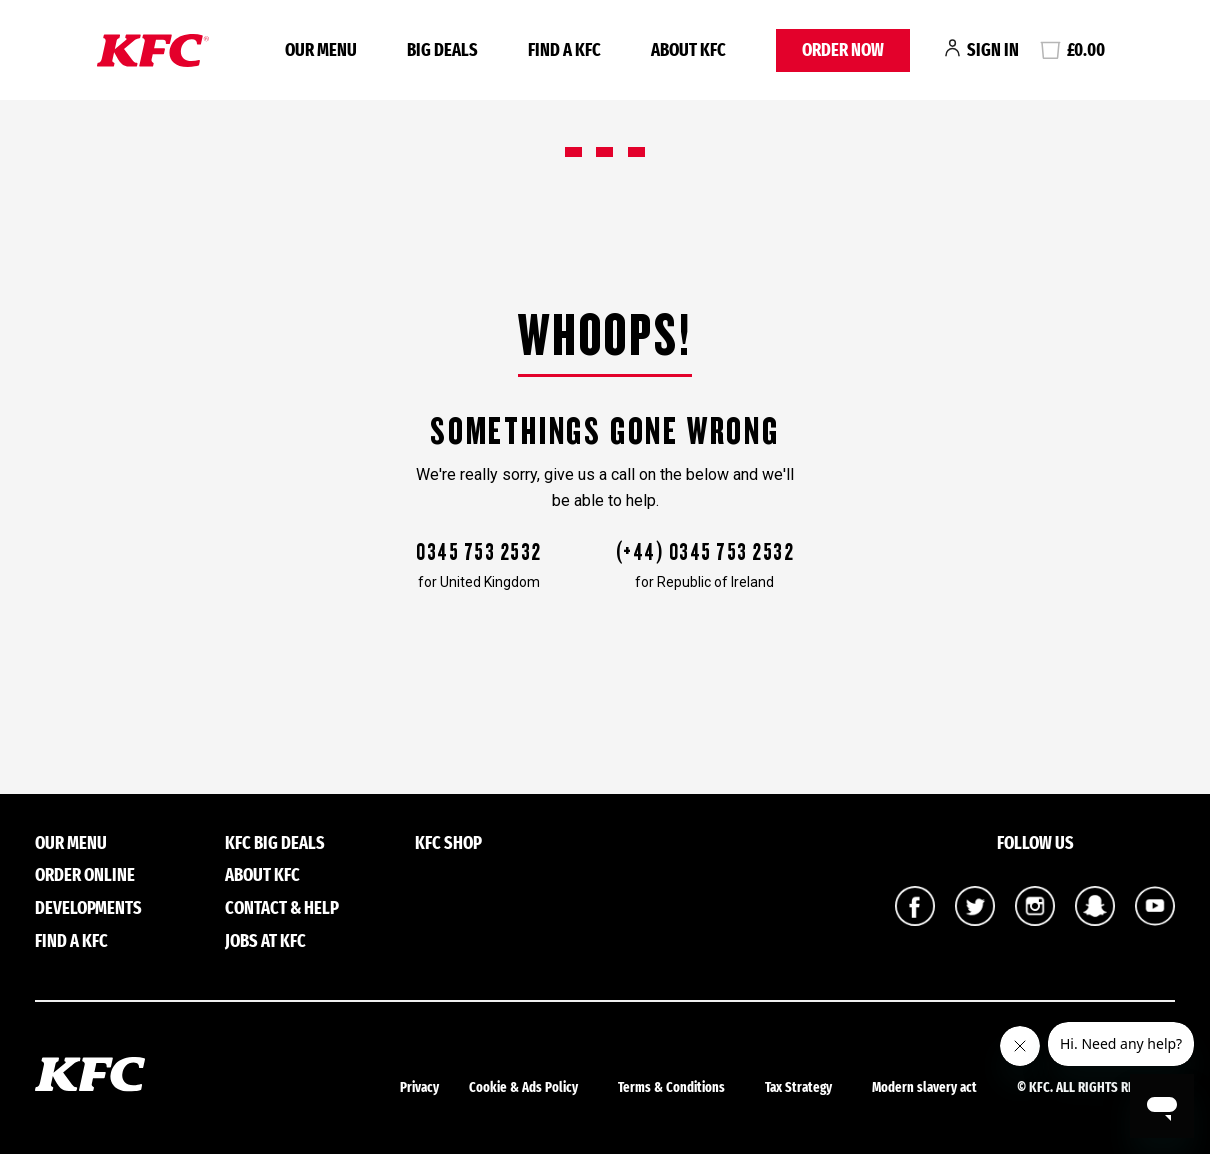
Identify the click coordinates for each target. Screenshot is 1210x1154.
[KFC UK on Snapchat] (1095, 920)
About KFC (688, 50)
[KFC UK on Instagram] (1035, 920)
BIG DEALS (442, 50)
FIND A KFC (564, 50)
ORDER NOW (843, 50)
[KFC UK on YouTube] (1155, 920)
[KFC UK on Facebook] (915, 920)
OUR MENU (321, 50)
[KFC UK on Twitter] (975, 920)
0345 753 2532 (479, 552)
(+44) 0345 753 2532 (705, 552)
